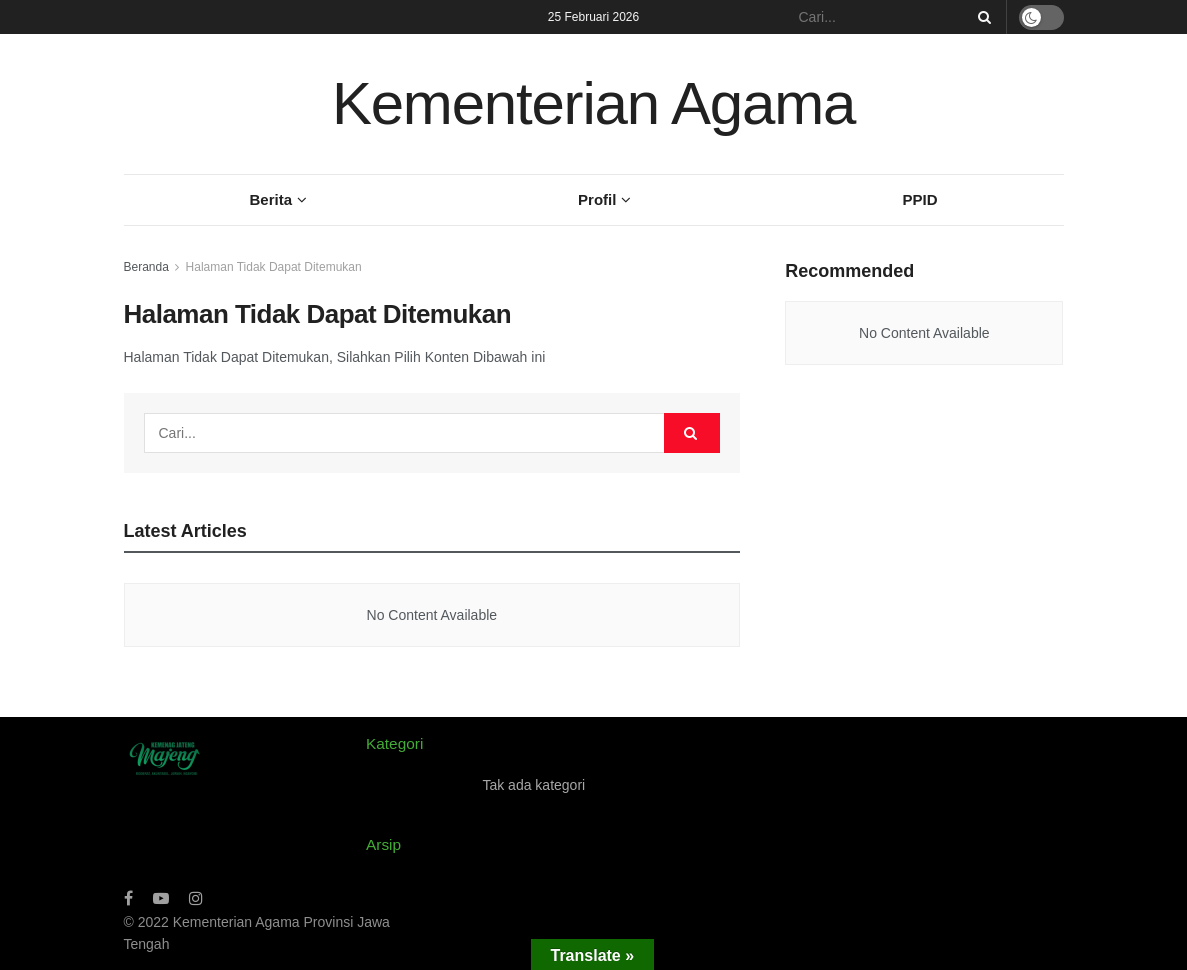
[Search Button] (981, 17)
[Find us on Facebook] (128, 898)
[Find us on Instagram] (196, 898)
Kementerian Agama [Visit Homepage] (593, 103)
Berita (271, 199)
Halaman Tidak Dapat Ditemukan (274, 267)
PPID (919, 199)
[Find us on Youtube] (161, 898)
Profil (597, 199)
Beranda (146, 267)
